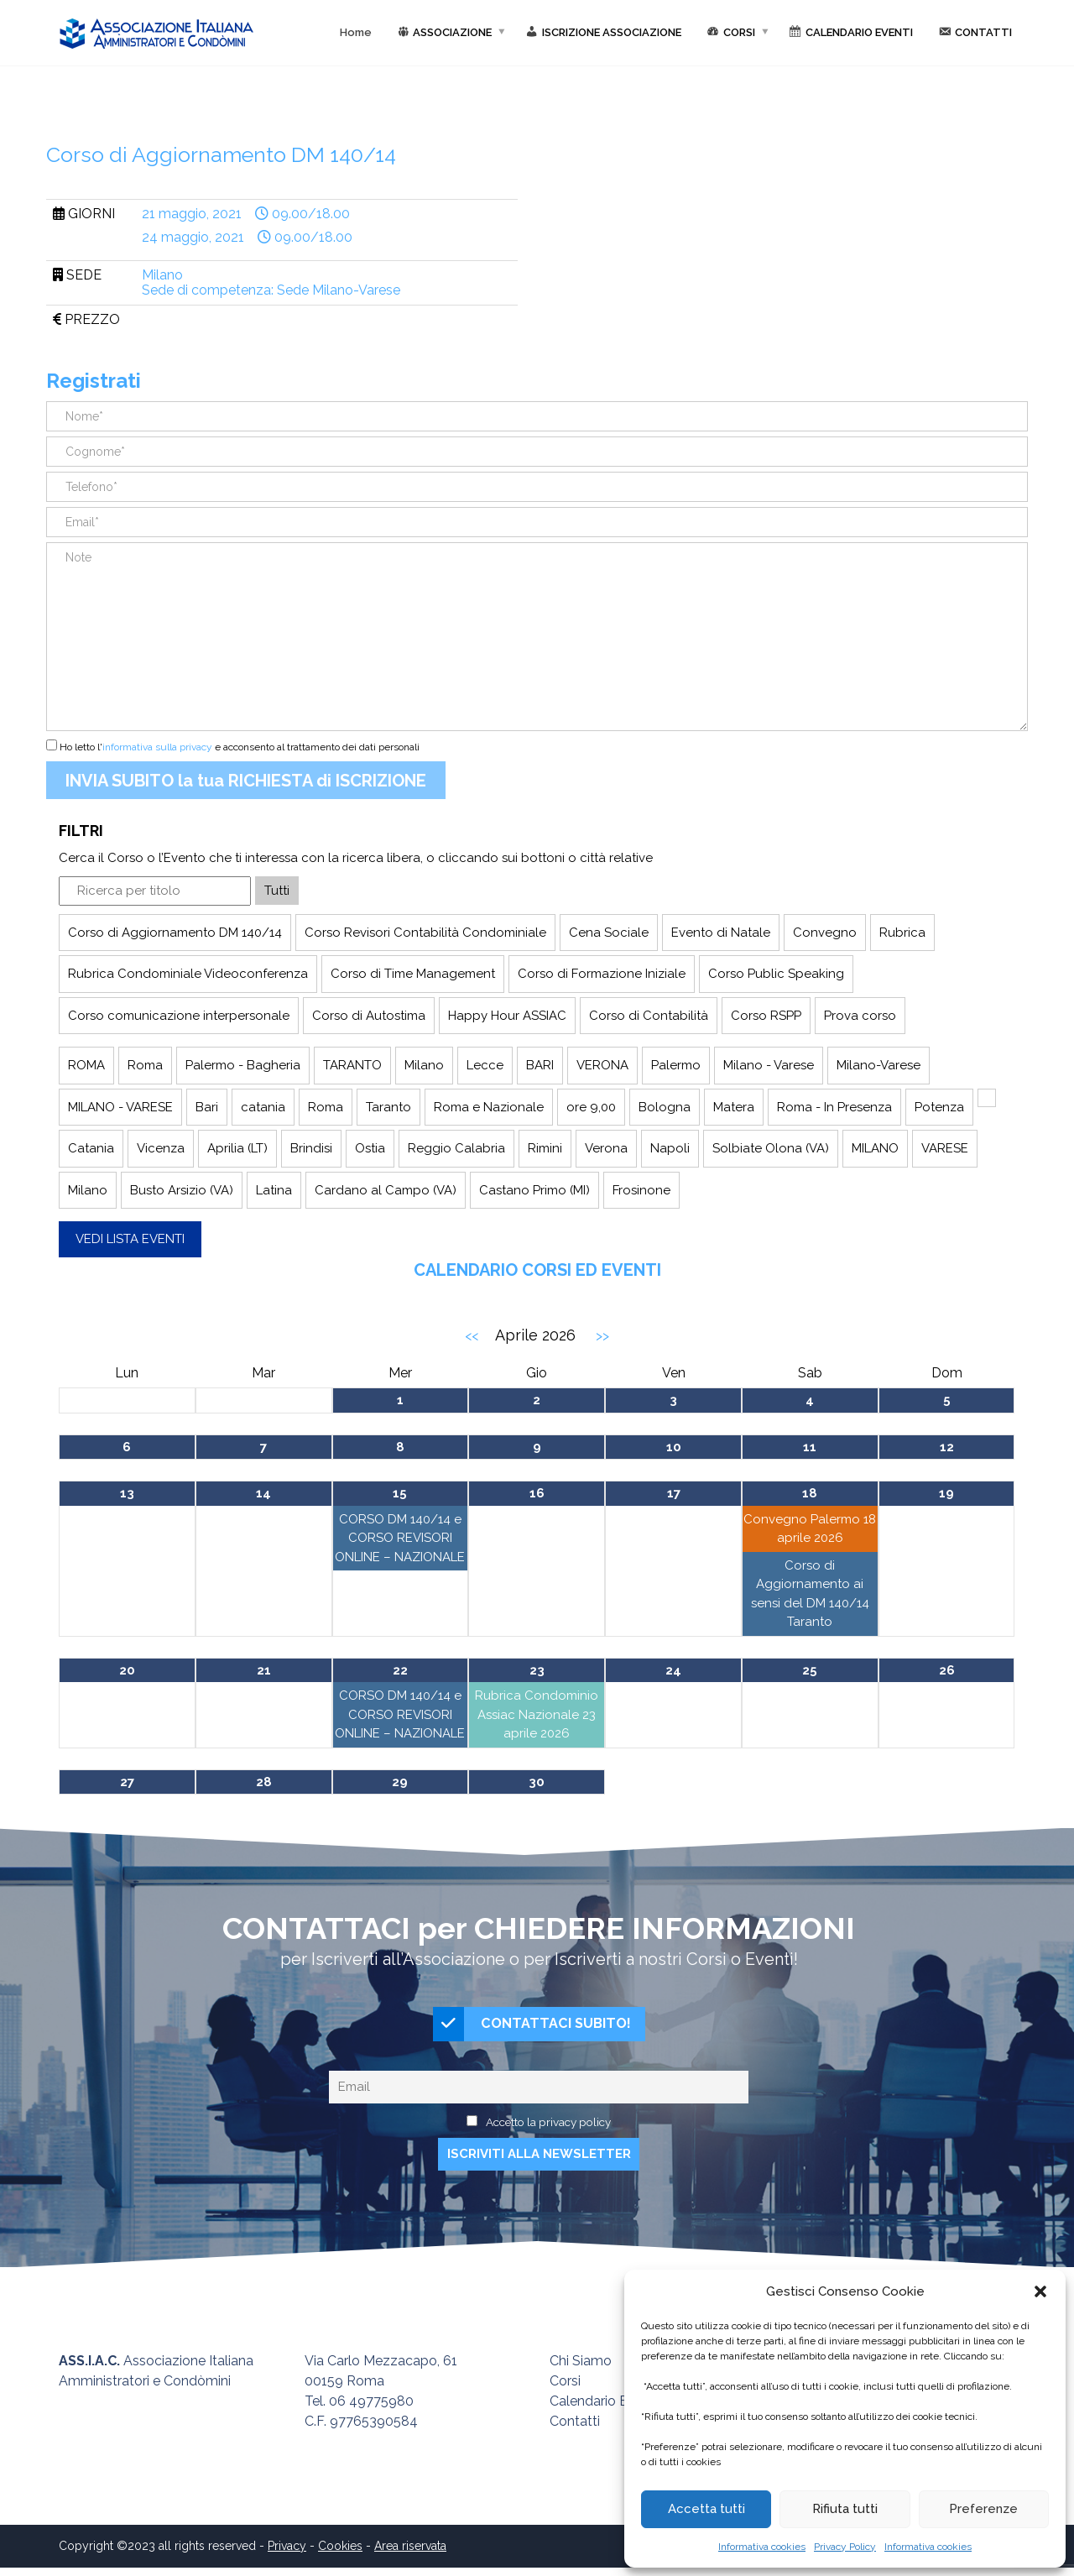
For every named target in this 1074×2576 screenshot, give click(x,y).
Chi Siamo (581, 2369)
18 (809, 1493)
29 (400, 1782)
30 (537, 1782)
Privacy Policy (845, 2546)
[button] (1040, 2291)
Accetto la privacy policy (548, 2130)
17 (673, 1493)
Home (356, 32)
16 (537, 1493)
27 (127, 1782)
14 (263, 1493)
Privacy (287, 2554)
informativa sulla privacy (157, 747)
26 (947, 1670)
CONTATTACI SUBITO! (532, 2028)
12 (947, 1447)
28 (264, 1782)
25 (809, 1670)
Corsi (565, 2389)
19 (946, 1493)
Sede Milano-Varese (338, 290)
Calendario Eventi (604, 2409)
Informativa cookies (762, 2546)
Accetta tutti (706, 2508)
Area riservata (410, 2554)
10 (673, 1447)
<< (471, 1336)
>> (602, 1336)
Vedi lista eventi (130, 1238)
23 (537, 1670)
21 (264, 1670)
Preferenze (983, 2508)
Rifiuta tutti (845, 2508)
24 (673, 1670)
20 (127, 1670)
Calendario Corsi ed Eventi (537, 1270)
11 (809, 1447)
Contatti (575, 2430)
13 (127, 1493)
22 (400, 1670)
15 (400, 1493)
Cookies (340, 2554)
